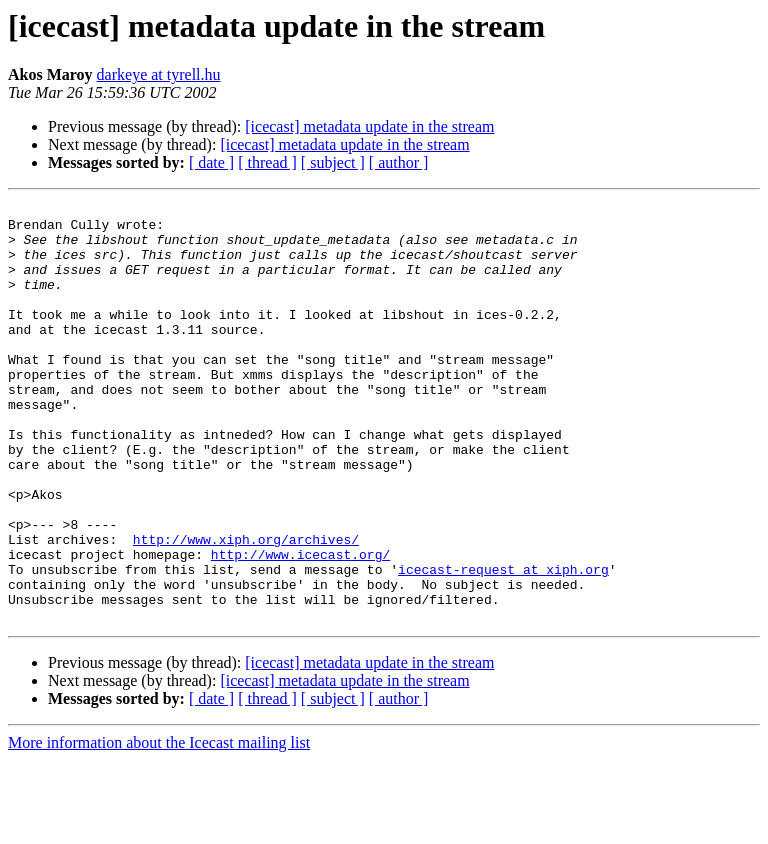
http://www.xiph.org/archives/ (246, 608)
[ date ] (211, 162)
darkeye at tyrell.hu (159, 74)
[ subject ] (333, 162)
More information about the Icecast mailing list (159, 826)
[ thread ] (267, 162)
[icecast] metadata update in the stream (369, 126)
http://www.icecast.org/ (300, 626)
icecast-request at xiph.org (503, 644)
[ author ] (399, 162)
